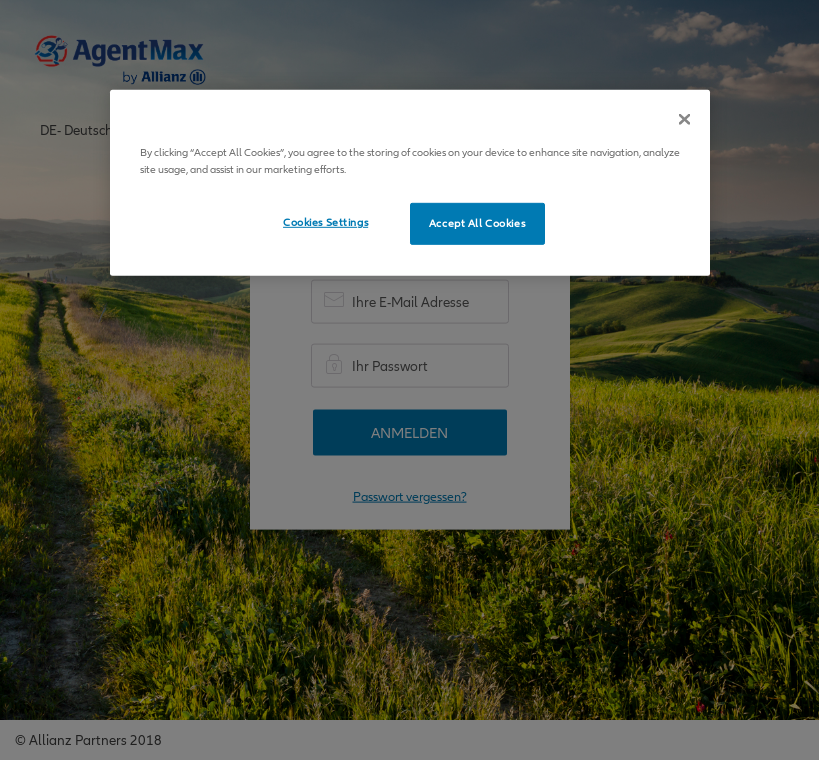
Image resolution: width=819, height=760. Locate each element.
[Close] (684, 119)
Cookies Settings (325, 222)
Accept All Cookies (477, 223)
